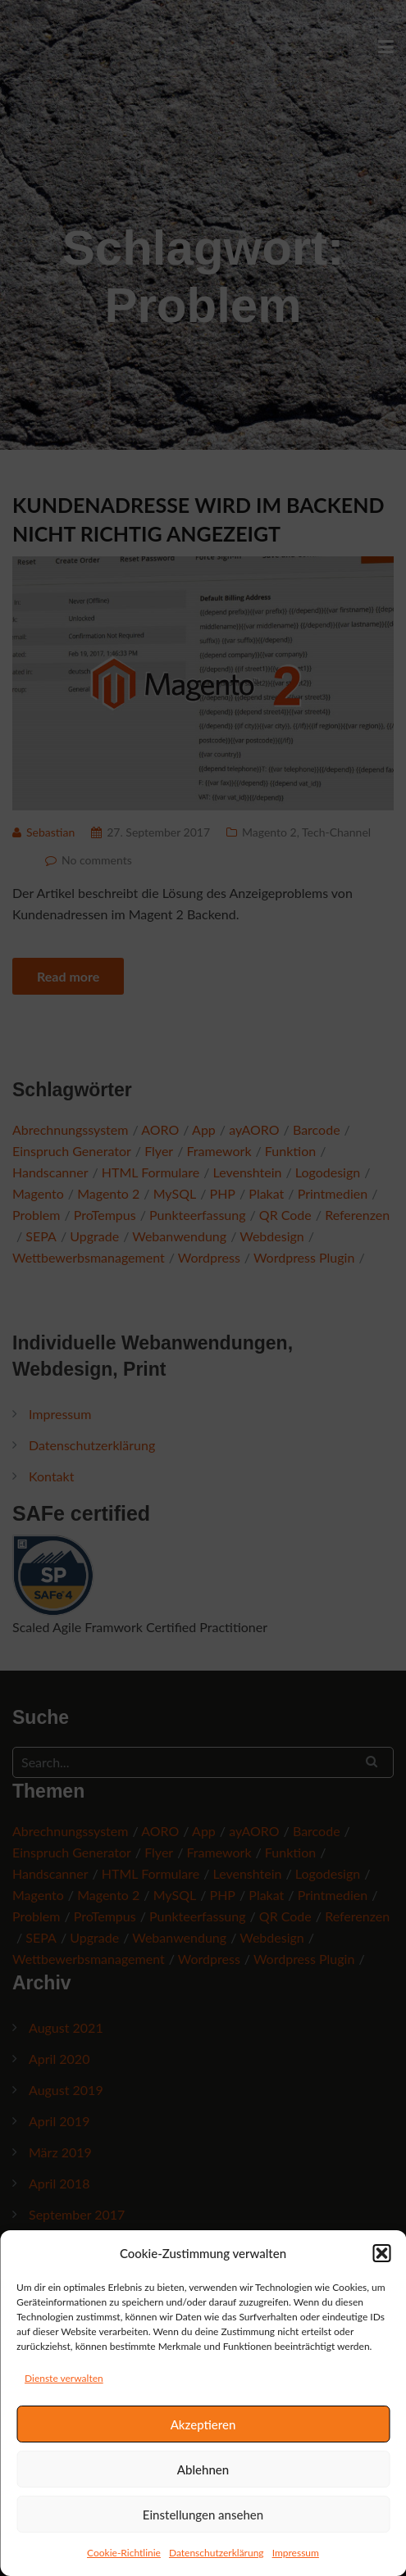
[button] (381, 2253)
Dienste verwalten (64, 2378)
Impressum (295, 2553)
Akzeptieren (203, 2424)
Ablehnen (203, 2469)
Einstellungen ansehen (203, 2514)
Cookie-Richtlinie (124, 2553)
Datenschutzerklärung (216, 2553)
